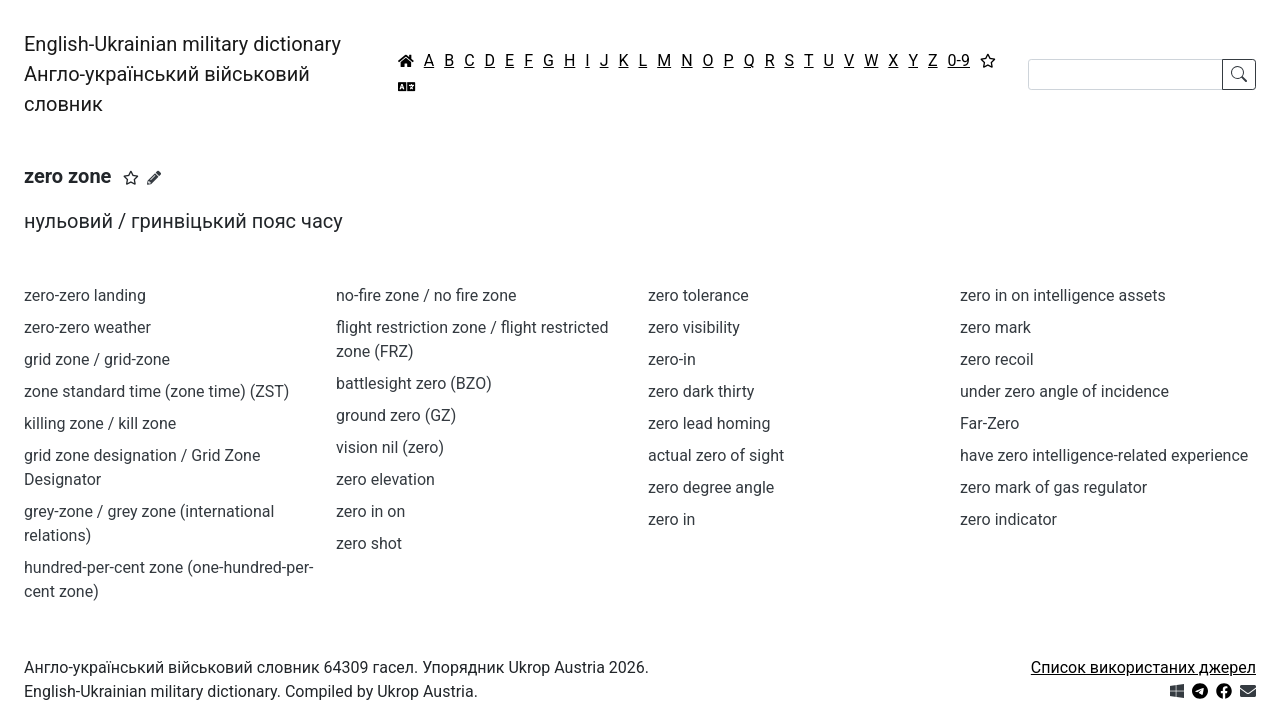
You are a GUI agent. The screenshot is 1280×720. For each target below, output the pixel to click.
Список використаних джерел (1143, 667)
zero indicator (1008, 519)
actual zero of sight (716, 455)
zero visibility (694, 327)
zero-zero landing (85, 295)
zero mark (995, 327)
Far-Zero (989, 423)
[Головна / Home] (406, 61)
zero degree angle (711, 487)
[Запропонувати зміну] (154, 178)
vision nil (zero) (390, 447)
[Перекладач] (407, 87)
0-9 (959, 60)
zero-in (672, 359)
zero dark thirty (701, 391)
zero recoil (997, 359)
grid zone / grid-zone (97, 359)
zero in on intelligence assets (1063, 295)
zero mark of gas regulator (1053, 487)
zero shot (369, 543)
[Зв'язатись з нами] (1248, 691)
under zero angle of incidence (1064, 391)
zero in (671, 519)
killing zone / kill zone (100, 423)
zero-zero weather (87, 327)
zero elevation (385, 479)
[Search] (1125, 74)
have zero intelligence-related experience (1104, 455)
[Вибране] (988, 61)
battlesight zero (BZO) (414, 383)
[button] (131, 178)
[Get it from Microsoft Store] (1177, 691)
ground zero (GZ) (396, 415)
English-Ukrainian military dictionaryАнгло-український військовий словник (182, 74)
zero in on (370, 511)
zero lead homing (709, 423)
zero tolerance (698, 295)
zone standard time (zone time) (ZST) (156, 391)
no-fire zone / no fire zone (426, 295)
